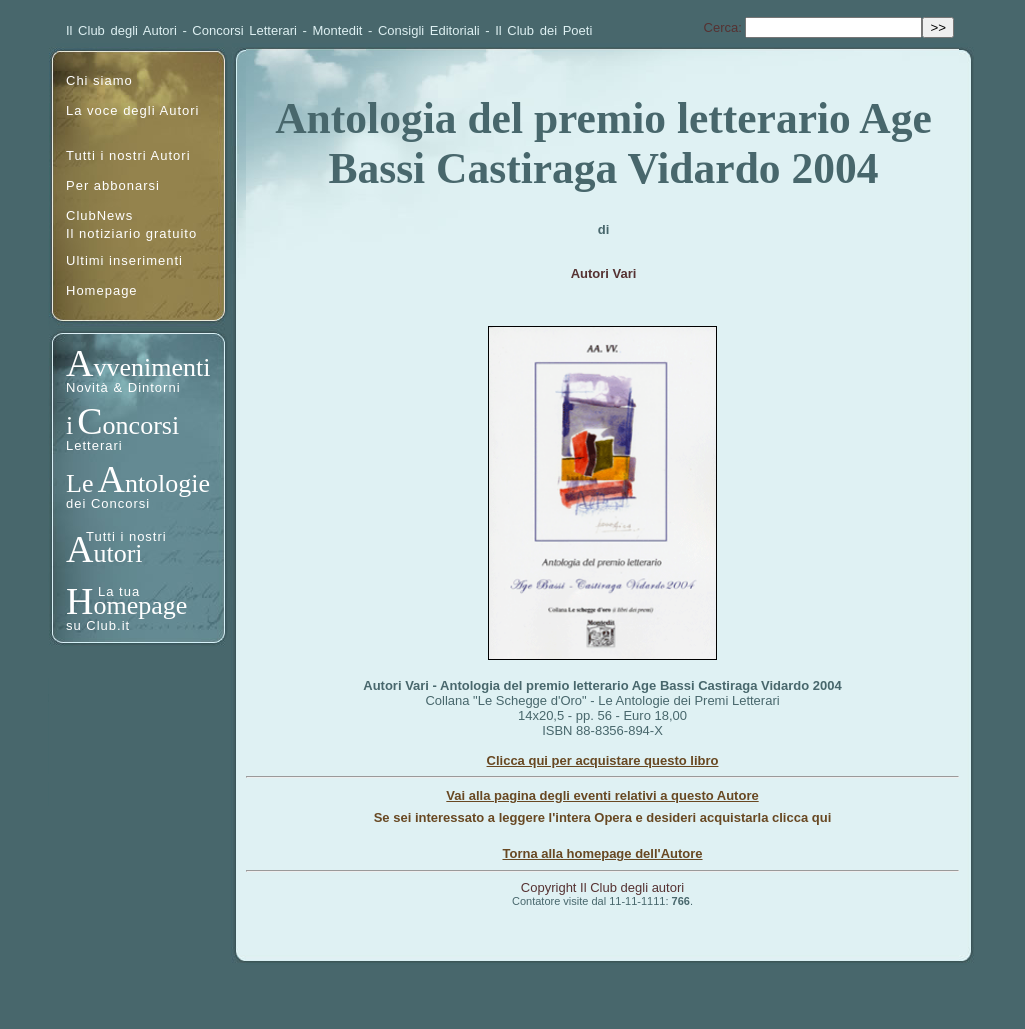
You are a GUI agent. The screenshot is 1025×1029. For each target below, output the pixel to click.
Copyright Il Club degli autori (602, 887)
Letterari (94, 445)
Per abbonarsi (113, 185)
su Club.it (98, 625)
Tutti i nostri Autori (128, 155)
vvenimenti (151, 367)
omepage (140, 605)
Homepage (102, 290)
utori (117, 553)
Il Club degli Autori (121, 30)
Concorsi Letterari (244, 30)
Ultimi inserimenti (124, 260)
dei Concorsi (108, 503)
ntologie (167, 483)
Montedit (338, 30)
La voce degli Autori (132, 110)
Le (79, 483)
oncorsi (141, 425)
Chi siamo (99, 80)
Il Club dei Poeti (543, 30)
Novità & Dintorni (123, 387)
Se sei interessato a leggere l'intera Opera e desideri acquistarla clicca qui (603, 817)
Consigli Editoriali (429, 30)
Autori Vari (604, 273)
